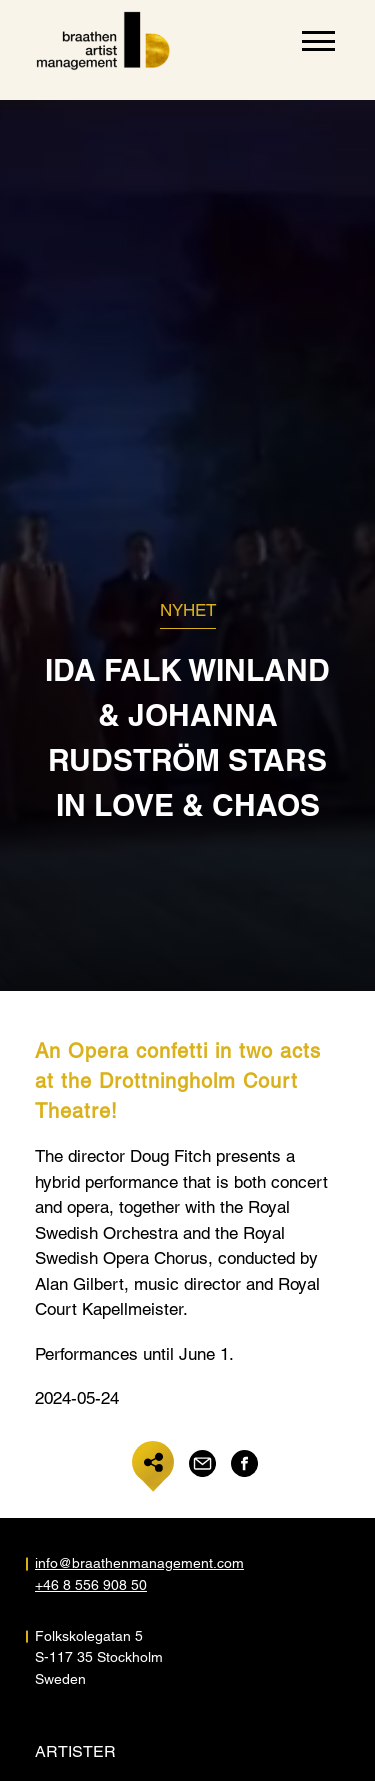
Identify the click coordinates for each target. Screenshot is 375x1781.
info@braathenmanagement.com (111, 1563)
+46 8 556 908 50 (91, 1585)
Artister (75, 1751)
